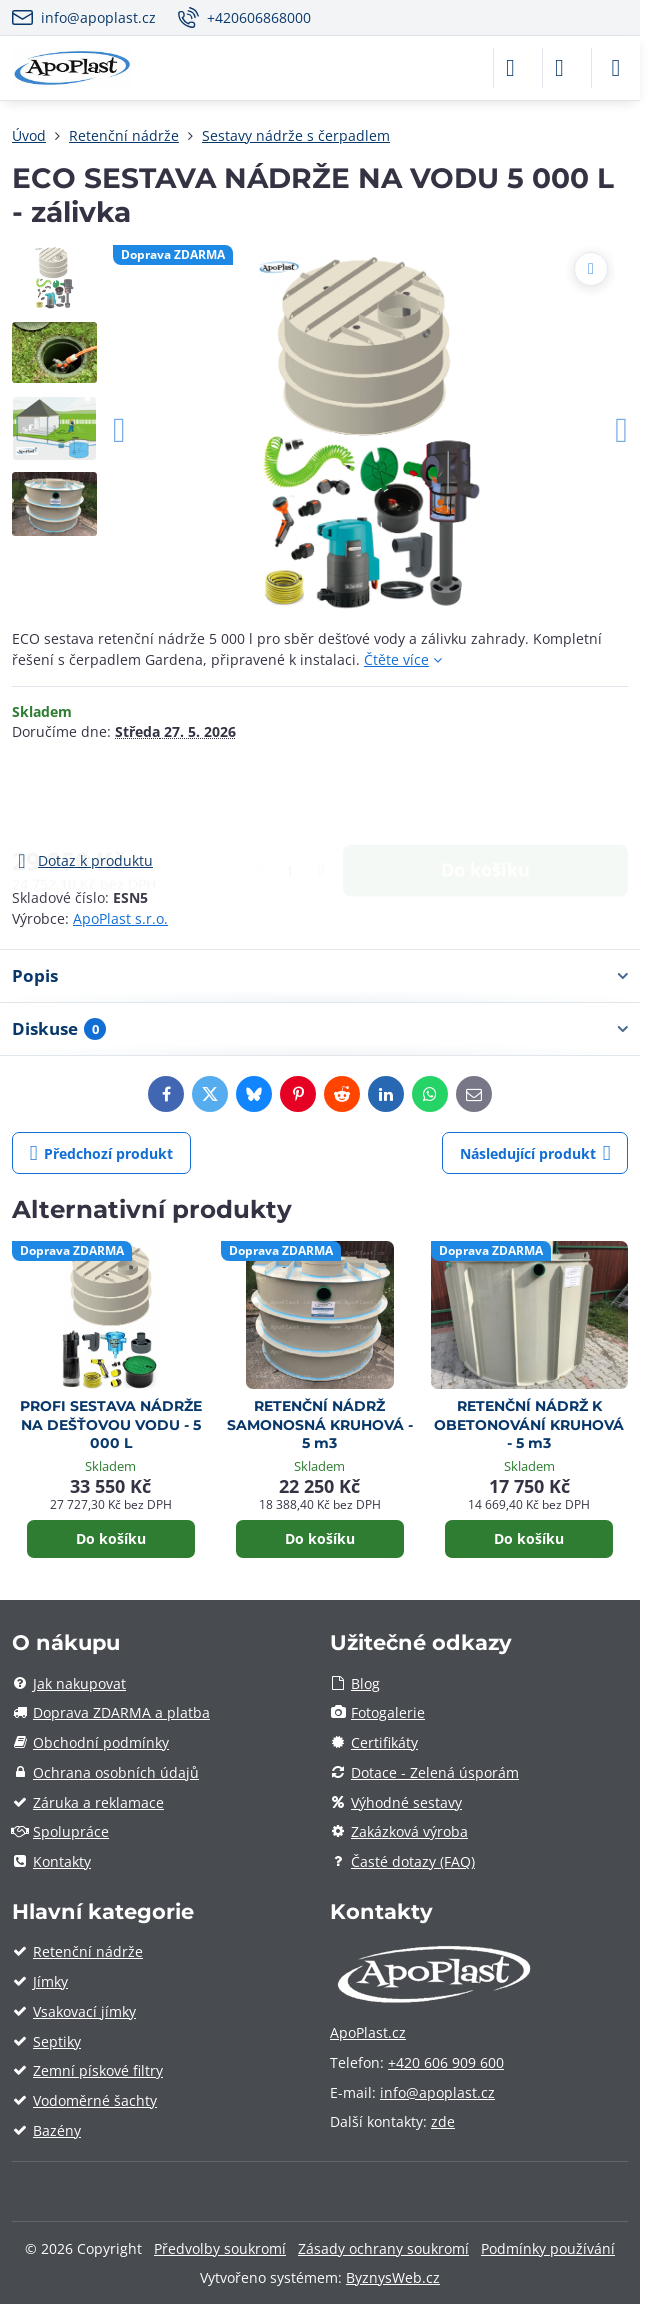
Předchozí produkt (102, 1153)
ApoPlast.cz (368, 2032)
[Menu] (616, 68)
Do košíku (485, 795)
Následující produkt (535, 1153)
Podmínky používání (548, 2248)
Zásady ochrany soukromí (383, 2248)
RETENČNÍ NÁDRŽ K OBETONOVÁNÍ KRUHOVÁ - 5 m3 (529, 1424)
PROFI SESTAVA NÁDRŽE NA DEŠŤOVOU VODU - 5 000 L (111, 1424)
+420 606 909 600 (446, 2062)
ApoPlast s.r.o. (120, 918)
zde (443, 2121)
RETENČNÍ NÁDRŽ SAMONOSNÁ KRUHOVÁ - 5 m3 (320, 1424)
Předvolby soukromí (220, 2248)
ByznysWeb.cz (393, 2277)
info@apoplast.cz (437, 2092)
